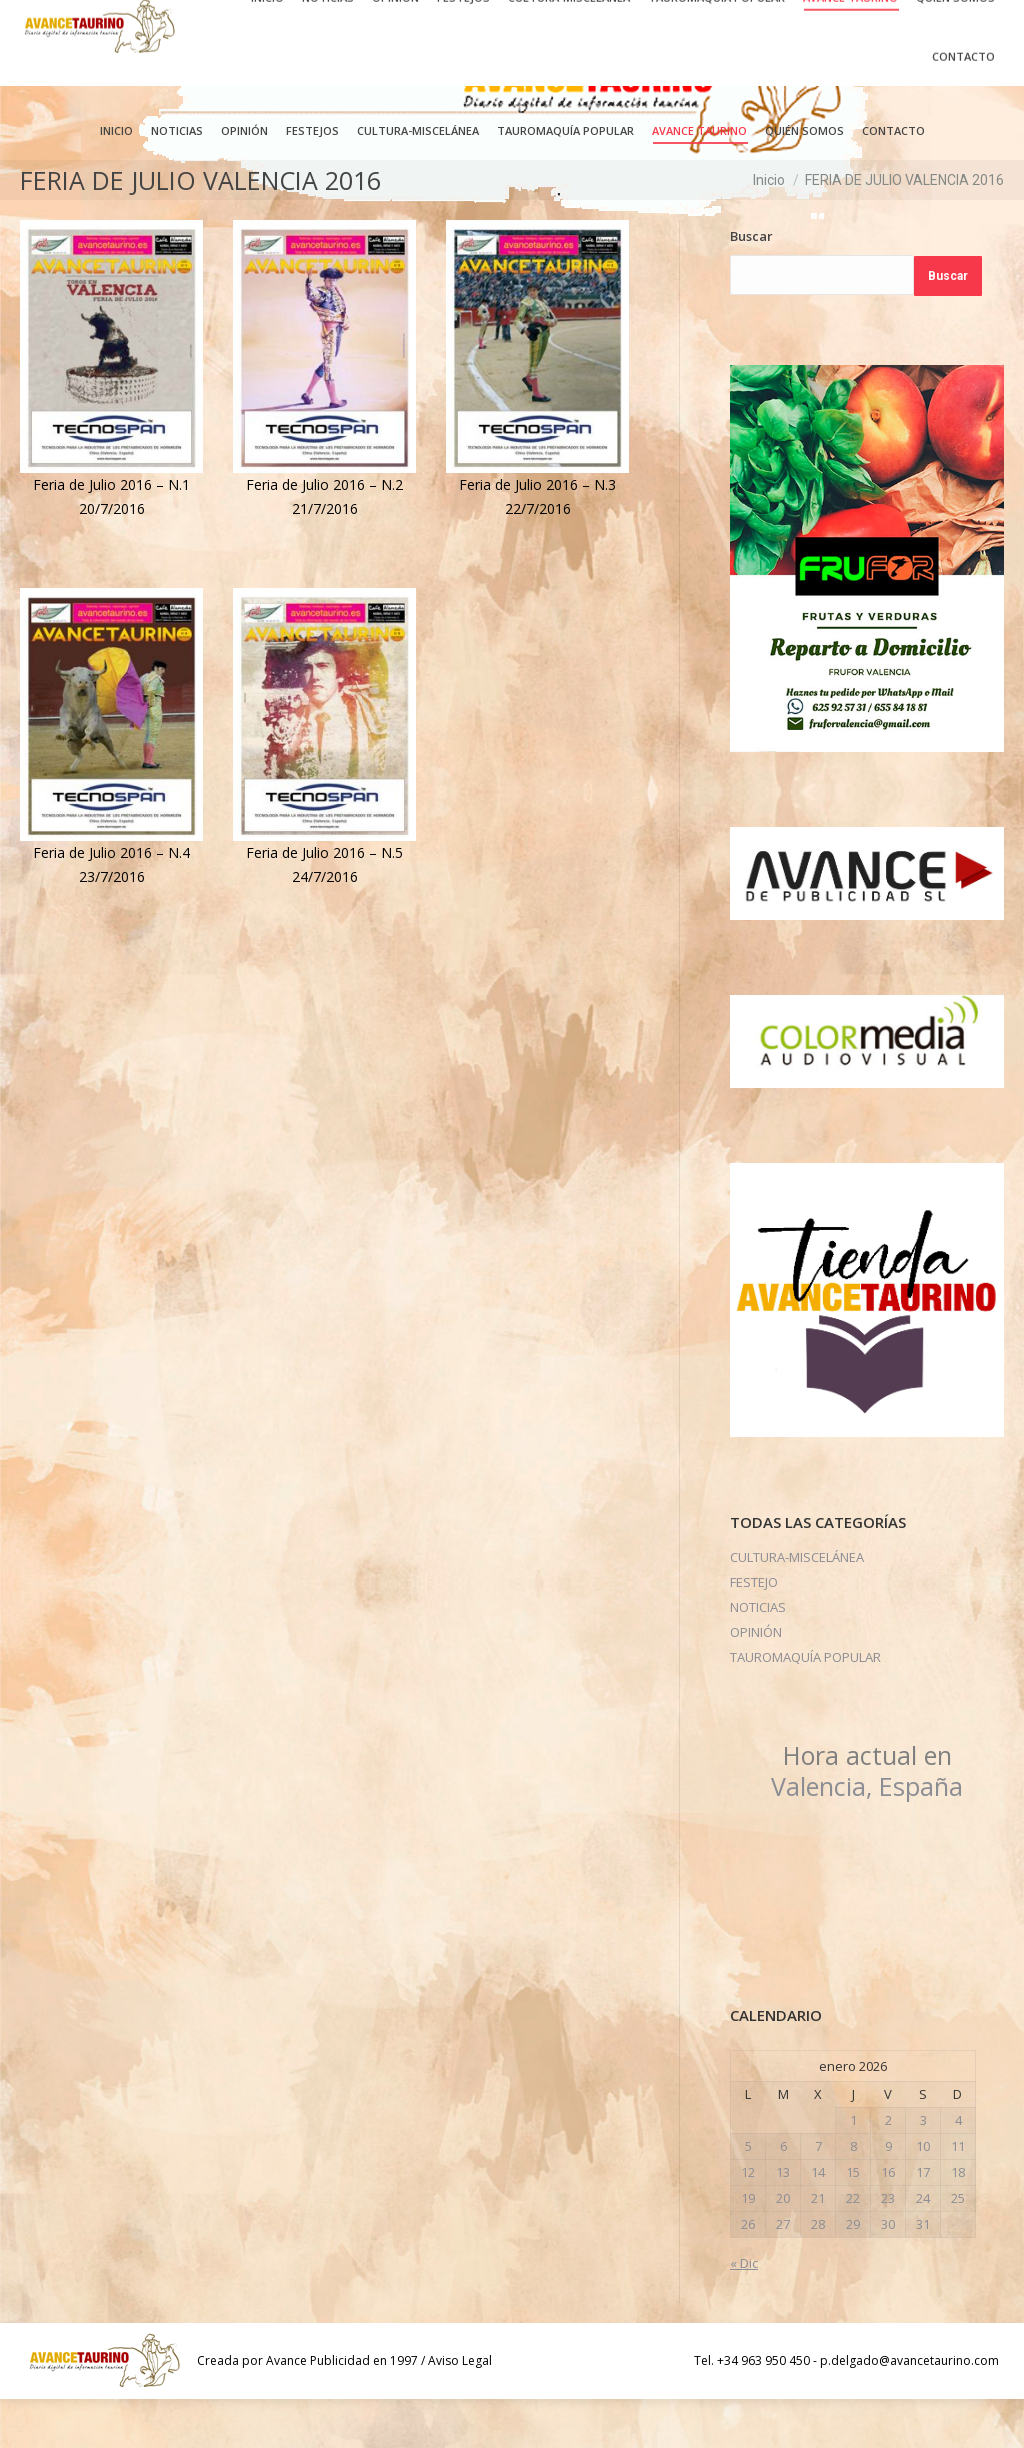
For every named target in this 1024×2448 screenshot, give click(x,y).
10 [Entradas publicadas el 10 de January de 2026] (923, 2195)
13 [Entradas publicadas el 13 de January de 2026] (783, 2221)
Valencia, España (867, 1819)
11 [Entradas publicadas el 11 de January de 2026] (958, 2195)
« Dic (744, 2312)
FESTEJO (754, 1631)
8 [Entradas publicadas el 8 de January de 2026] (853, 2195)
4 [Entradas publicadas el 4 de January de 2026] (958, 2169)
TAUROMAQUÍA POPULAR (805, 1706)
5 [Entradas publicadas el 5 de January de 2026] (748, 2195)
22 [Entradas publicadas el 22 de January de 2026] (853, 2247)
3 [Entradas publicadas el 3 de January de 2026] (923, 2169)
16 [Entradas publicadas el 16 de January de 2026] (888, 2221)
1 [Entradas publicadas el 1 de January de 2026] (853, 2169)
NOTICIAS (758, 1656)
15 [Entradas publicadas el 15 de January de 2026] (853, 2221)
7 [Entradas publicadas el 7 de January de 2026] (818, 2195)
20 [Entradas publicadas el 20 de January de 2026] (783, 2247)
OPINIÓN (756, 1681)
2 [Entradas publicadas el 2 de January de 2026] (888, 2169)
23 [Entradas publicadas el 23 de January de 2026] (888, 2247)
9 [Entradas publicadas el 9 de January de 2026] (888, 2195)
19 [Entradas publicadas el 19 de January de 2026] (748, 2247)
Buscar (751, 285)
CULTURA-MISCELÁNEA (797, 1606)
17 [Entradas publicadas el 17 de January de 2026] (923, 2221)
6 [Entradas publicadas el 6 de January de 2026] (783, 2195)
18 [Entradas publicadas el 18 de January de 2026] (958, 2221)
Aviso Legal (460, 2409)
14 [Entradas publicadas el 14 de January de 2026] (818, 2221)
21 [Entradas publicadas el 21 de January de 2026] (818, 2247)
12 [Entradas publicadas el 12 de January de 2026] (748, 2221)
